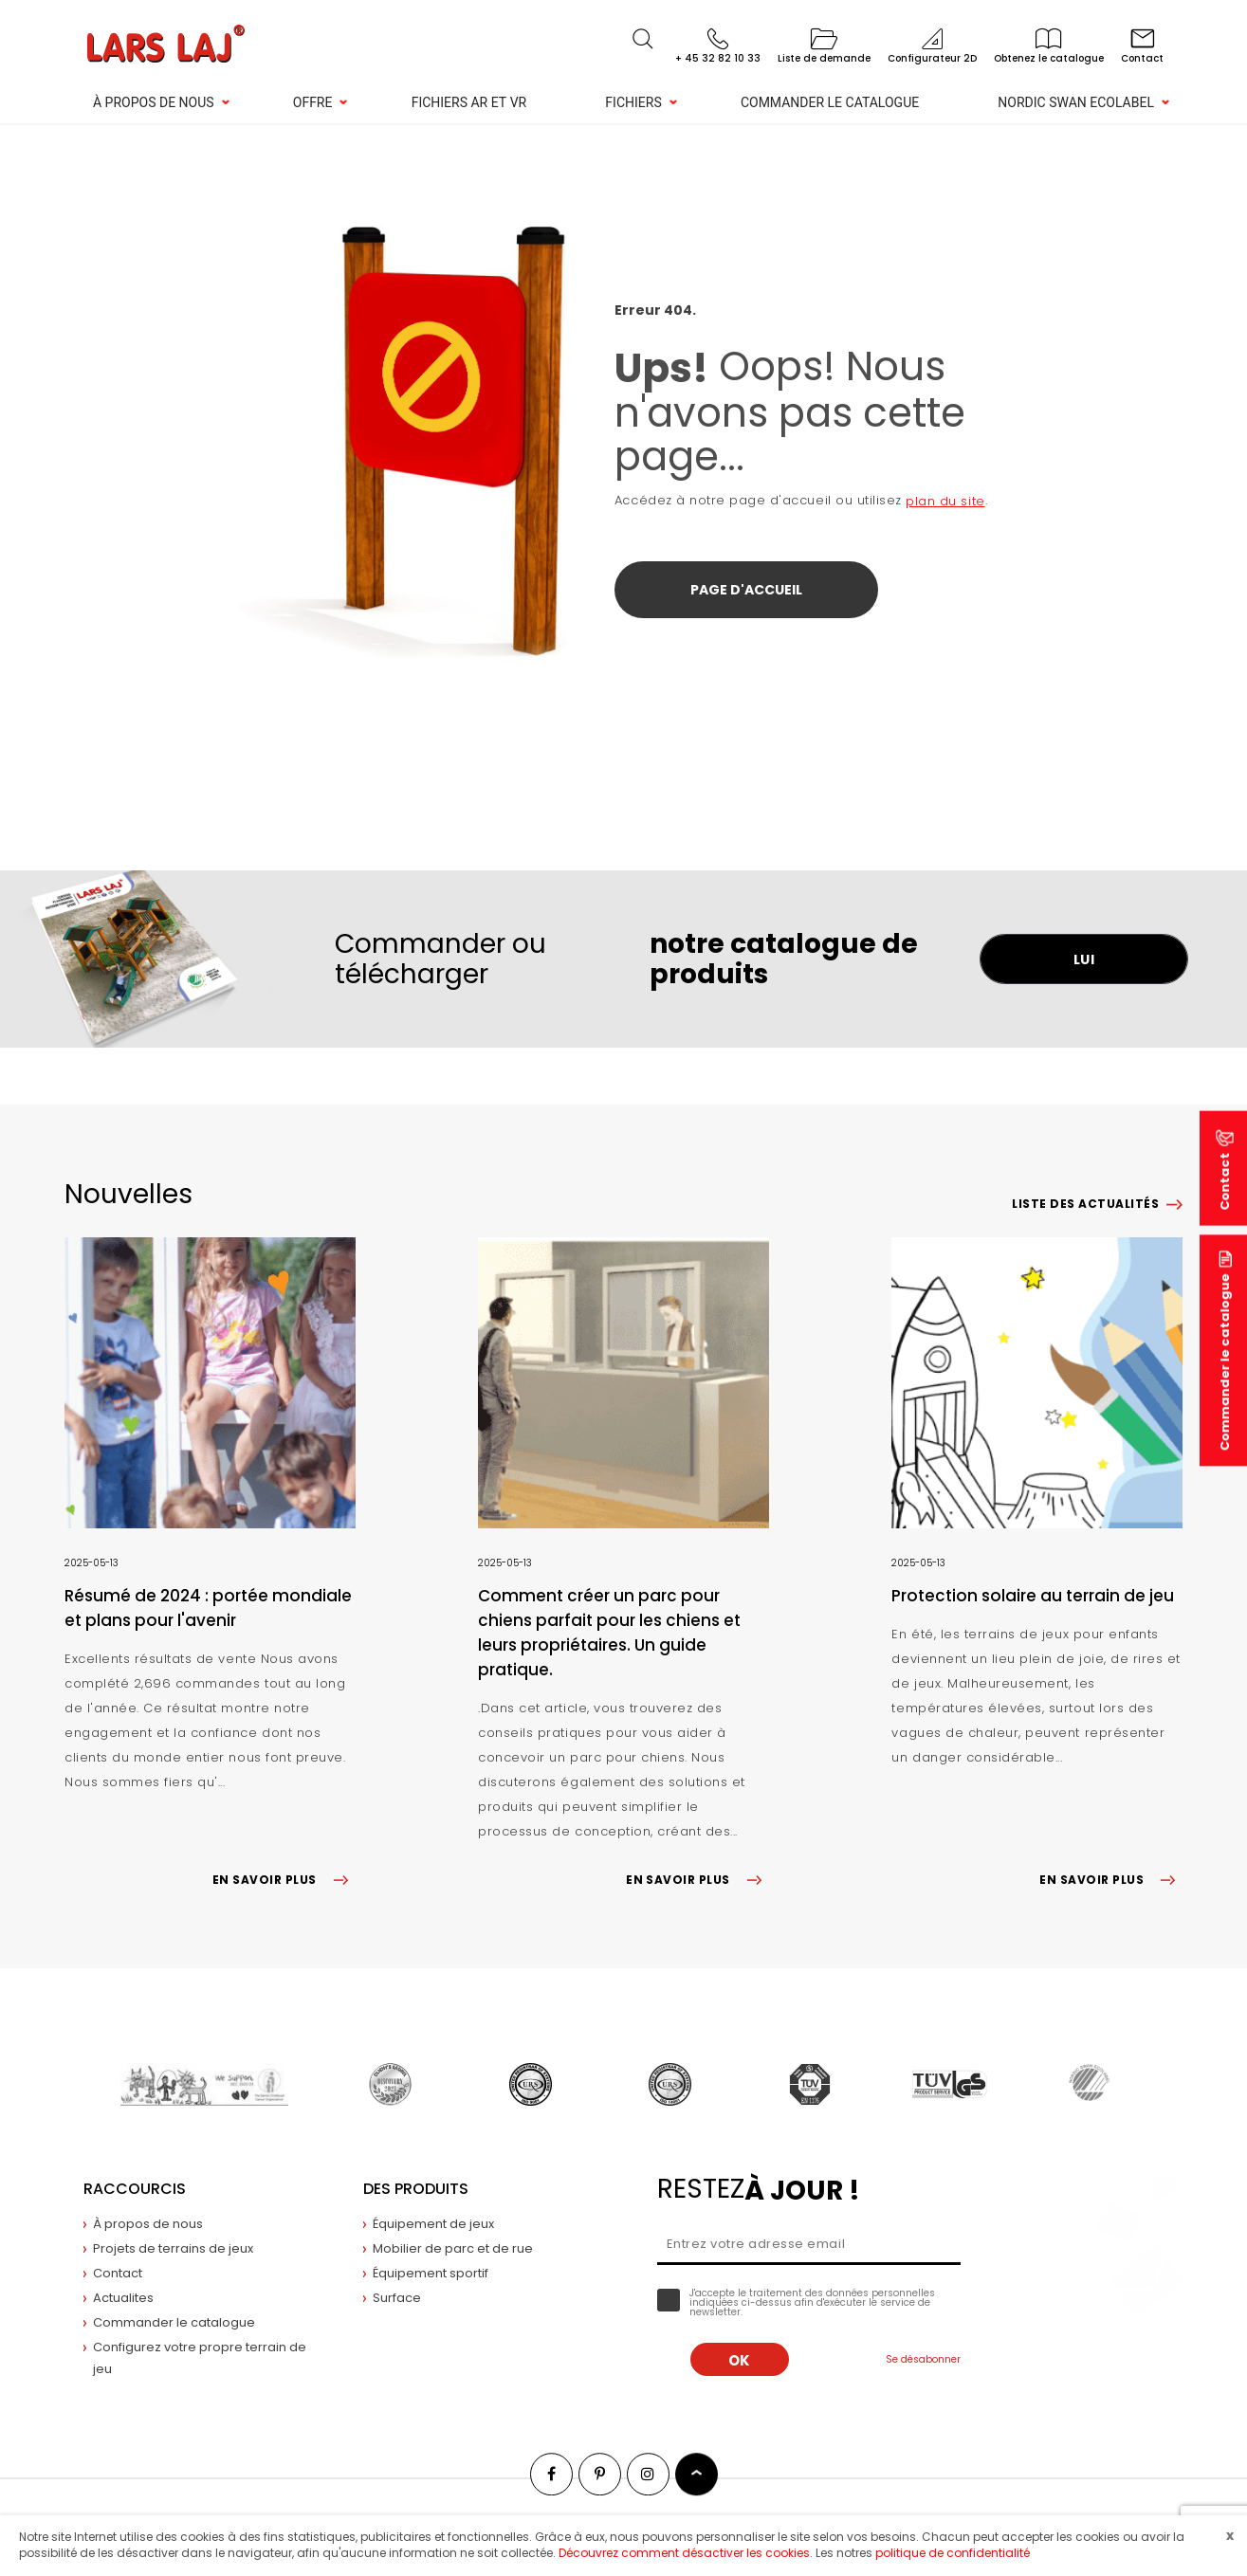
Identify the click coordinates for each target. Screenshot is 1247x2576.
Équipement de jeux (433, 2224)
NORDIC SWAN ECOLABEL (1076, 102)
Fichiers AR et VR (469, 102)
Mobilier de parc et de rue (453, 2248)
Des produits (415, 2189)
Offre (313, 102)
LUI (1084, 959)
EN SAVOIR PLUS (284, 1880)
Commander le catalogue (830, 102)
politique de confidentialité (952, 2553)
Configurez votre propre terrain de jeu (199, 2358)
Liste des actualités (1085, 1204)
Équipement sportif (430, 2273)
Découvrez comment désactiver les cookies (684, 2553)
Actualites (123, 2298)
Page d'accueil (746, 589)
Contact (117, 2273)
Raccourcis (134, 2189)
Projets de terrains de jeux (173, 2248)
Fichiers (633, 102)
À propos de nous (153, 102)
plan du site (945, 501)
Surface (397, 2298)
